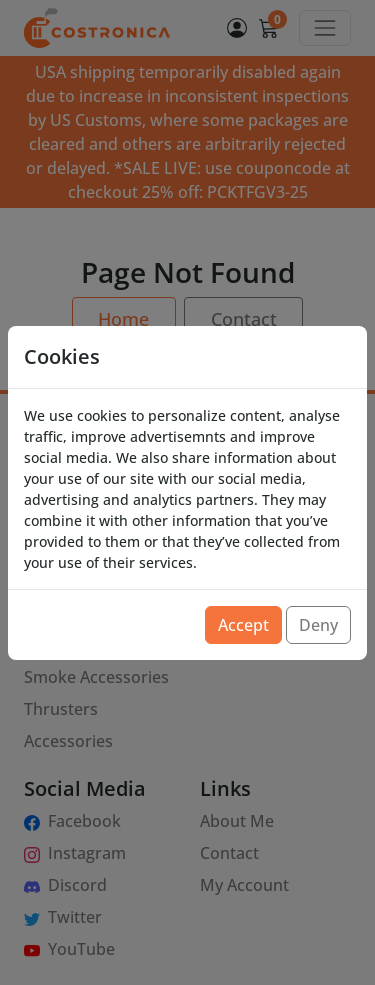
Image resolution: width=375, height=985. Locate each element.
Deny (318, 625)
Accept (243, 625)
